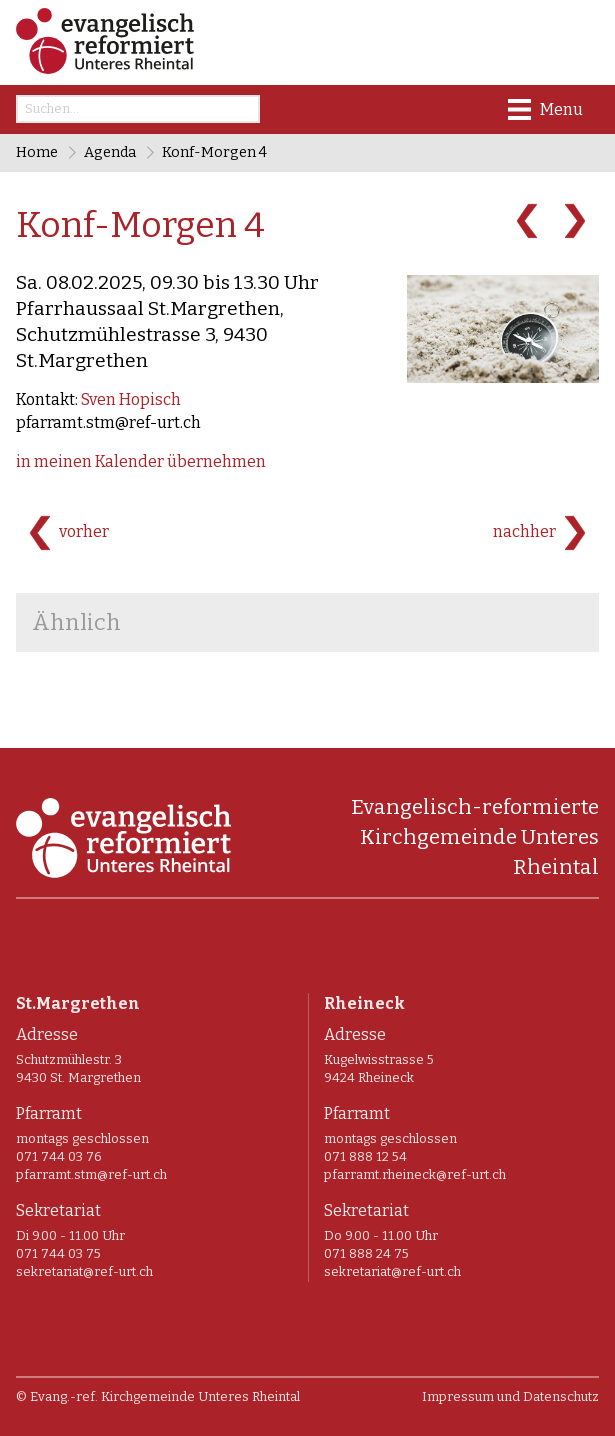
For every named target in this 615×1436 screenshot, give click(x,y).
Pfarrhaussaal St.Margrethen (150, 334)
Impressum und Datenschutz (510, 1396)
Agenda (110, 152)
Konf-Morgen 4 (214, 152)
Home (37, 152)
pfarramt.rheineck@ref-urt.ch (415, 1174)
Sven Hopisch (131, 399)
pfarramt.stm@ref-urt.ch (108, 422)
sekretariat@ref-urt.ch (84, 1271)
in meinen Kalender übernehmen (141, 461)
